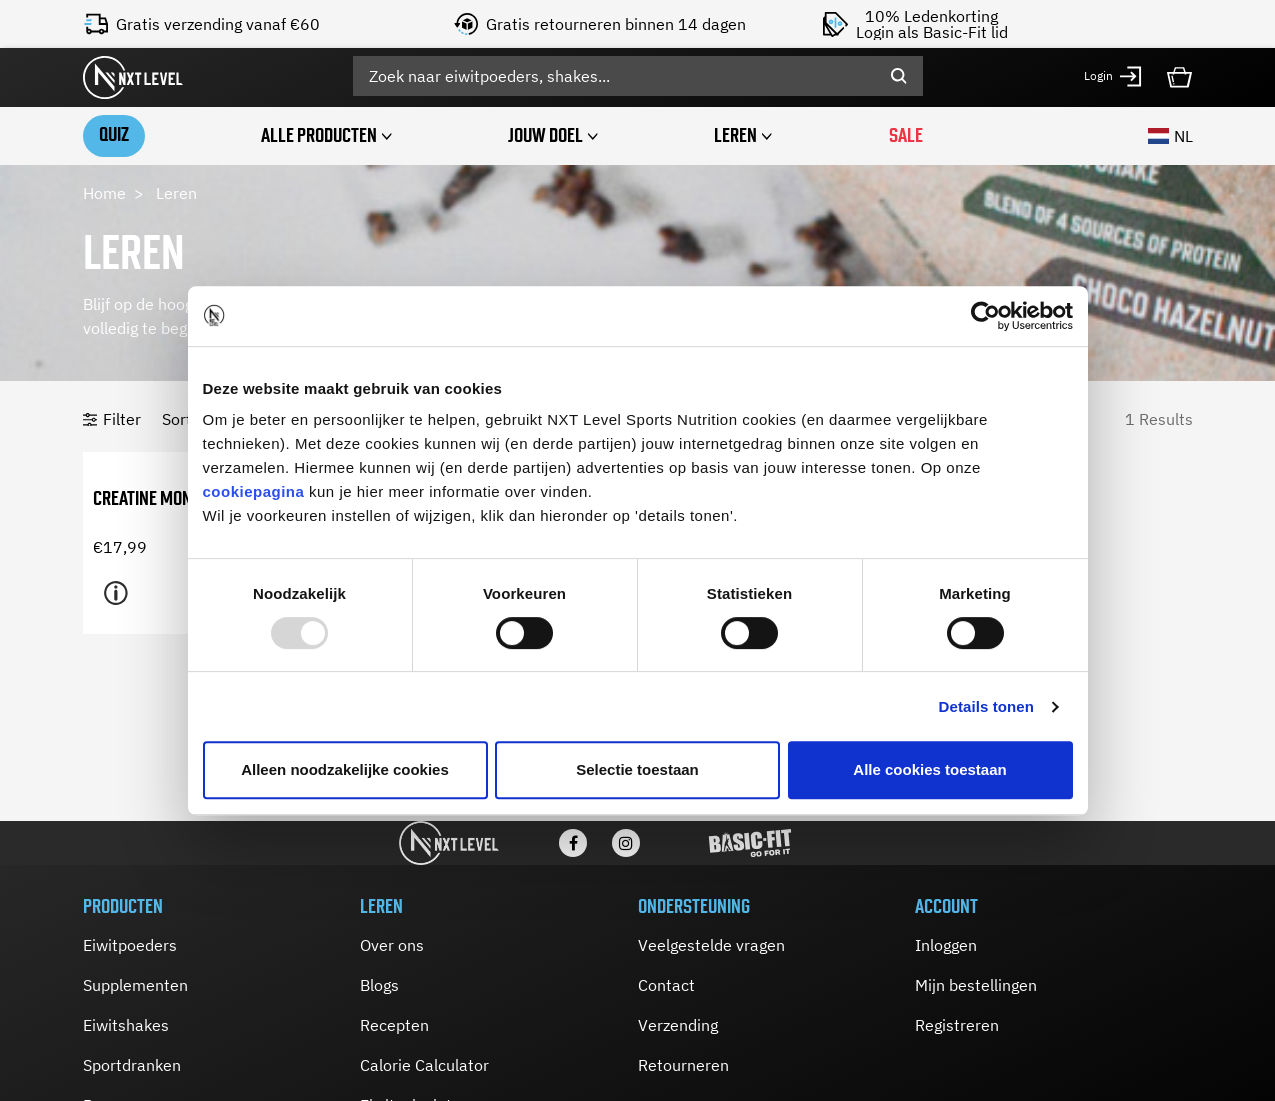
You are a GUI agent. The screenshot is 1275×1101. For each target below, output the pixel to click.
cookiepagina (254, 491)
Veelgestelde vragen (711, 945)
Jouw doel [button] (545, 135)
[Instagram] (626, 843)
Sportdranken (132, 1065)
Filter (122, 419)
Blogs (379, 985)
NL (1170, 136)
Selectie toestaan (637, 769)
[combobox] (638, 76)
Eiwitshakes (126, 1025)
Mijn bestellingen (976, 985)
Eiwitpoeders (130, 945)
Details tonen (986, 706)
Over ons (392, 945)
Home (104, 193)
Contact (666, 985)
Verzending (678, 1025)
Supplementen (135, 985)
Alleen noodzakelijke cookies (345, 769)
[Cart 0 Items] (1179, 75)
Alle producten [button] (319, 135)
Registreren (957, 1025)
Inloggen (946, 945)
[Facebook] (573, 843)
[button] (1113, 76)
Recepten (394, 1025)
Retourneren (683, 1065)
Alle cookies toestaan (929, 769)
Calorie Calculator (424, 1065)
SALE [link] (906, 135)
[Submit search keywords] (899, 76)
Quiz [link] (114, 134)
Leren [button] (735, 135)
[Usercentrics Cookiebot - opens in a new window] (985, 316)
